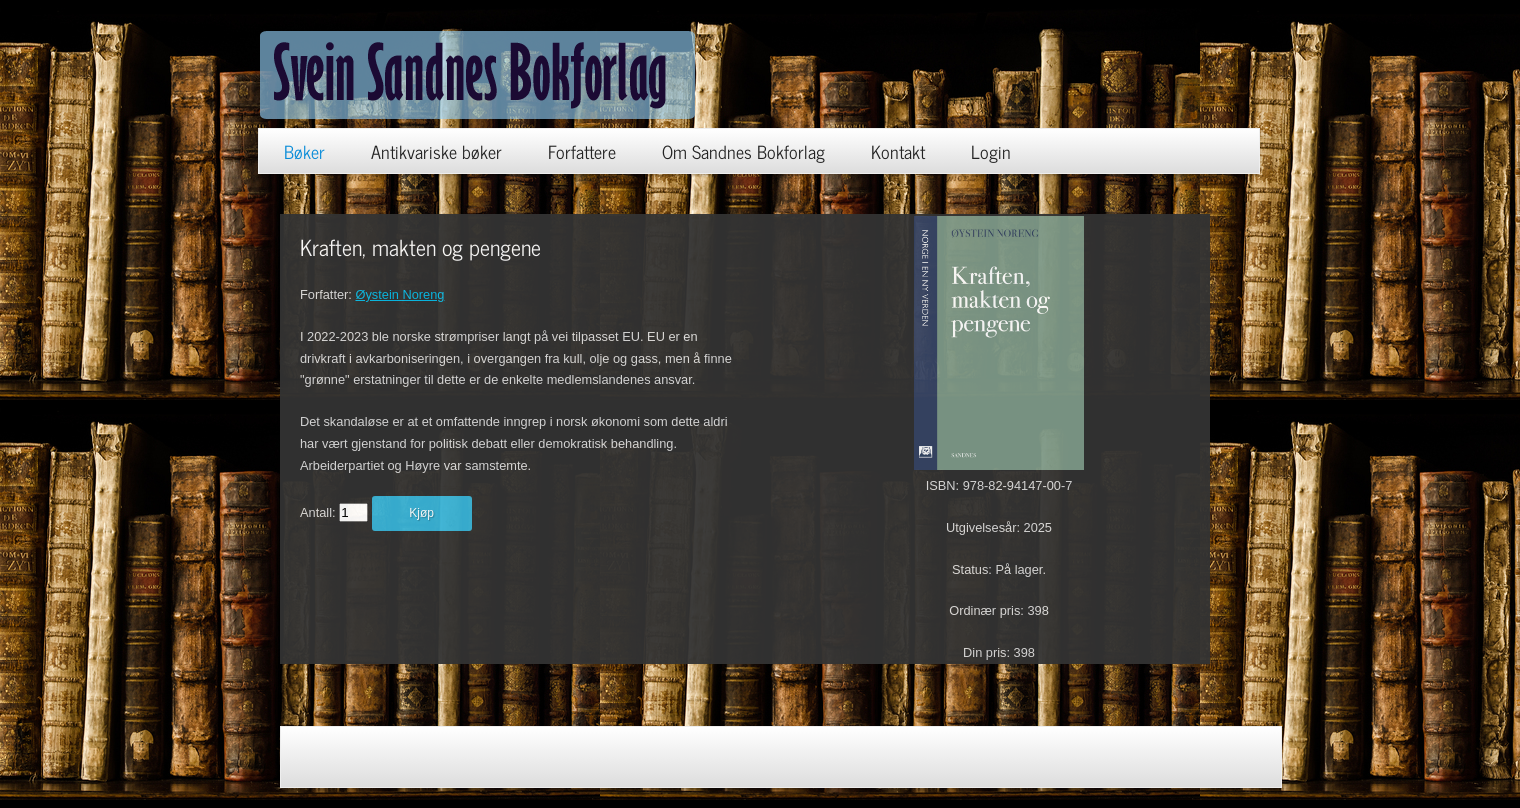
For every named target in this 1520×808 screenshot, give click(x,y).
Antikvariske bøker (436, 151)
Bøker (304, 151)
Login (991, 151)
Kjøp (421, 513)
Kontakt (898, 151)
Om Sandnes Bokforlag (743, 151)
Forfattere (582, 151)
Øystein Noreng (399, 294)
